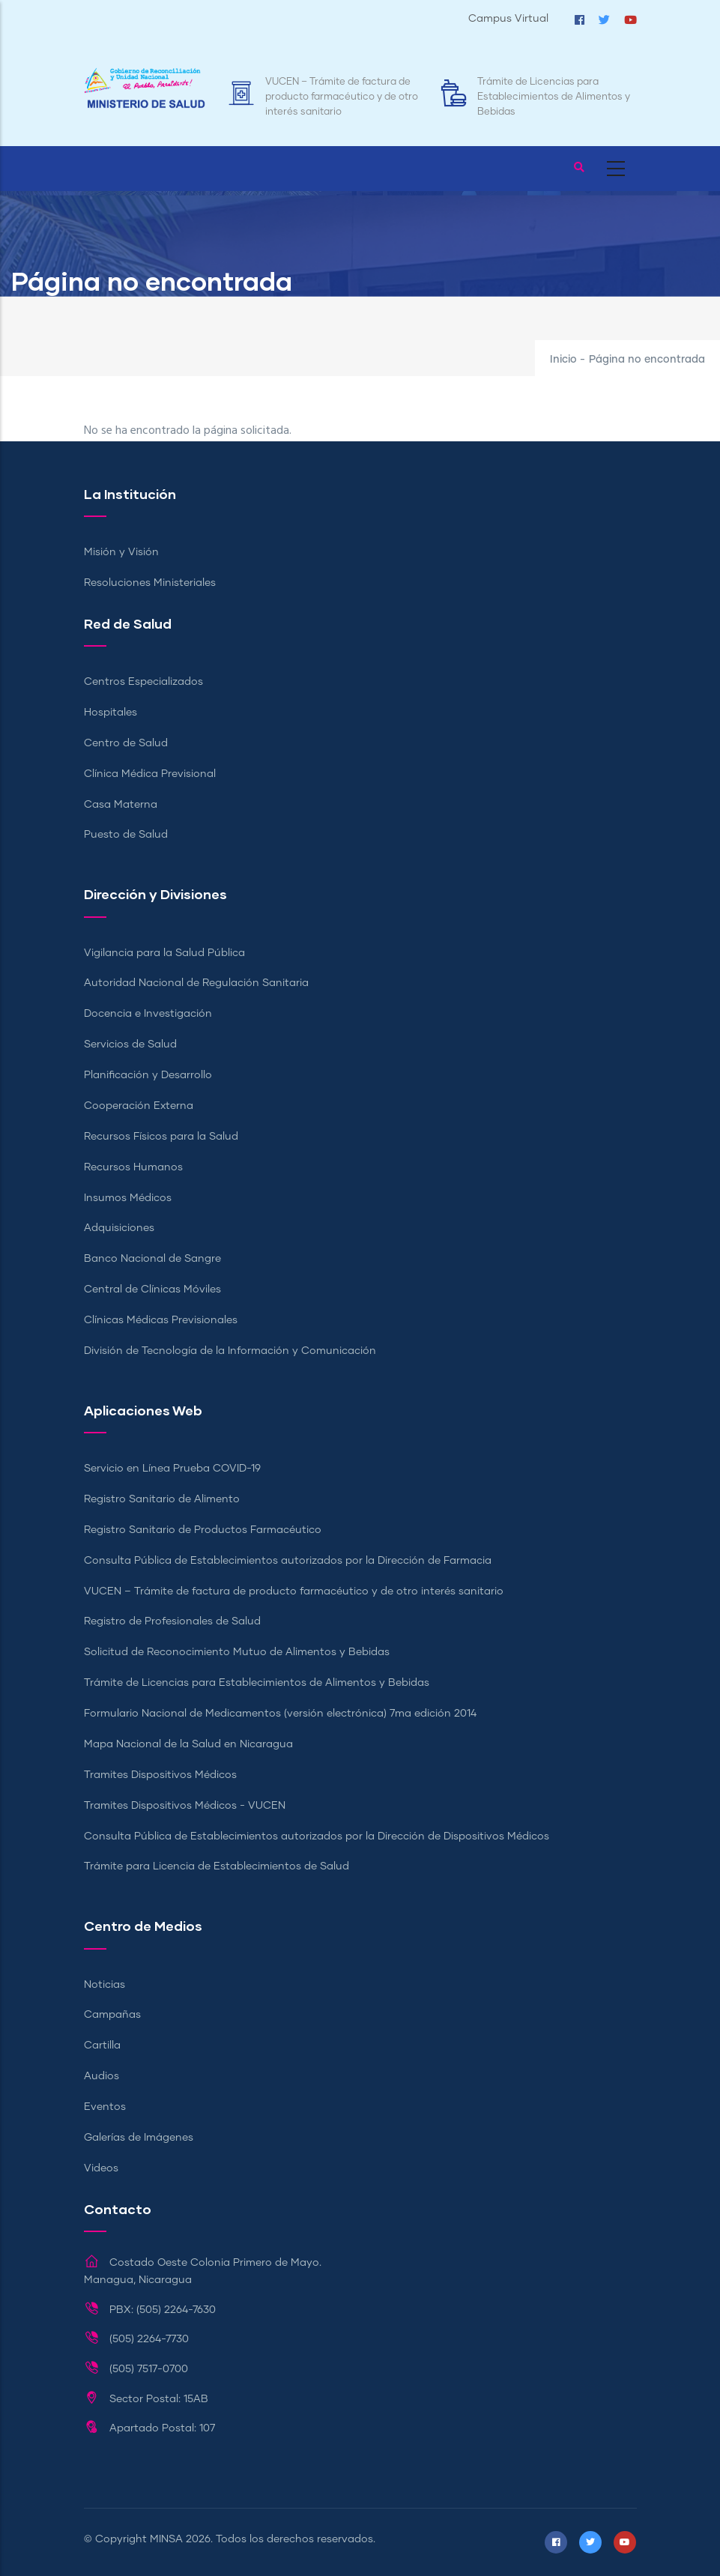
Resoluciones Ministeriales (150, 583)
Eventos (105, 2107)
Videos (101, 2168)
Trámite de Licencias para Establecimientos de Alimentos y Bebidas (553, 97)
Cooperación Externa (138, 1106)
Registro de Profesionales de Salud (172, 1621)
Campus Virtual (508, 18)
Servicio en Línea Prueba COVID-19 (172, 1468)
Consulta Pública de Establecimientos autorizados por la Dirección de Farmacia (287, 1560)
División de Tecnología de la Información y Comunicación (230, 1351)
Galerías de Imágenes (138, 2137)
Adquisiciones (119, 1228)
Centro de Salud (126, 743)
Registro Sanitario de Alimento (162, 1499)
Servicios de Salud (130, 1044)
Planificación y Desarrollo (148, 1075)
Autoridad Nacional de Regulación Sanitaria (196, 983)
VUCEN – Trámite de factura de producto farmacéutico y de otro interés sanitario (341, 97)
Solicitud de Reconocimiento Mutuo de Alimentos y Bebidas (237, 1652)
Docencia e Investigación (148, 1014)
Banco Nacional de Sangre (152, 1259)
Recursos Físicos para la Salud (161, 1136)
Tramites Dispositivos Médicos (160, 1775)
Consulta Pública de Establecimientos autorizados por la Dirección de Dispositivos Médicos (316, 1836)
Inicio (563, 359)
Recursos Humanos (133, 1167)
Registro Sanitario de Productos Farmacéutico (202, 1530)
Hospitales (110, 712)
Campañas (112, 2015)
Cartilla (102, 2045)
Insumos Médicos (128, 1198)
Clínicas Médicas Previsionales (161, 1320)
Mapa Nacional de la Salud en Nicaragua (188, 1744)
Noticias (104, 1985)
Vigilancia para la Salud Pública (164, 953)
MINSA (166, 2539)
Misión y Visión (121, 552)
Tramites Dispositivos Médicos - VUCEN (184, 1806)
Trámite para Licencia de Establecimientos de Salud (216, 1866)
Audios (101, 2076)
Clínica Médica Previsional (150, 774)
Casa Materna (120, 804)
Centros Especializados (143, 682)
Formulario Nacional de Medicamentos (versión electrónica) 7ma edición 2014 (280, 1713)
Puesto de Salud (126, 834)
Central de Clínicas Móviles (152, 1289)
